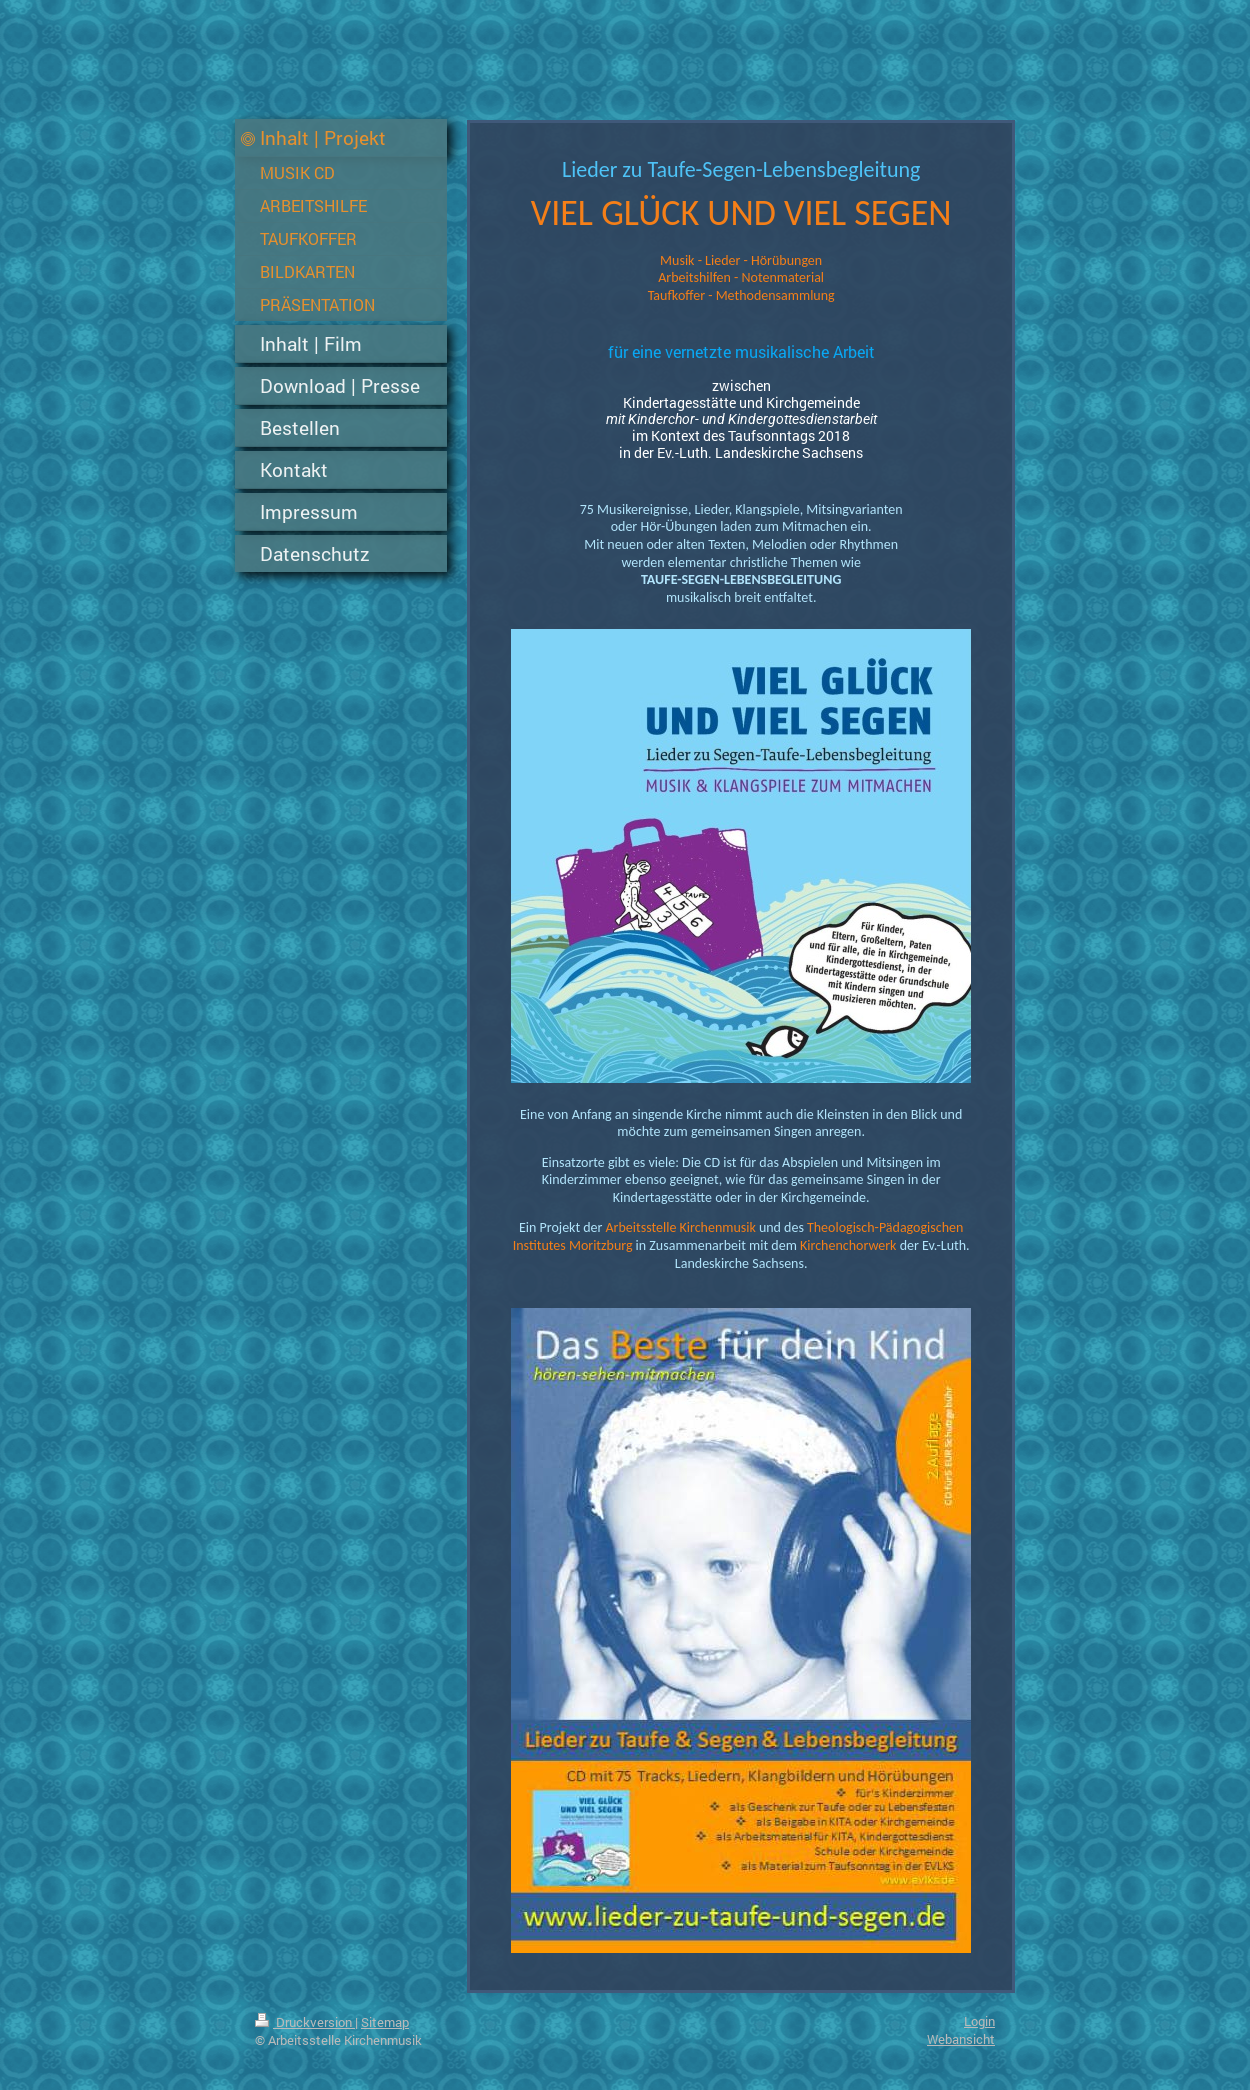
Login (979, 2021)
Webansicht (961, 2039)
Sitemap (385, 2022)
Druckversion (305, 2022)
